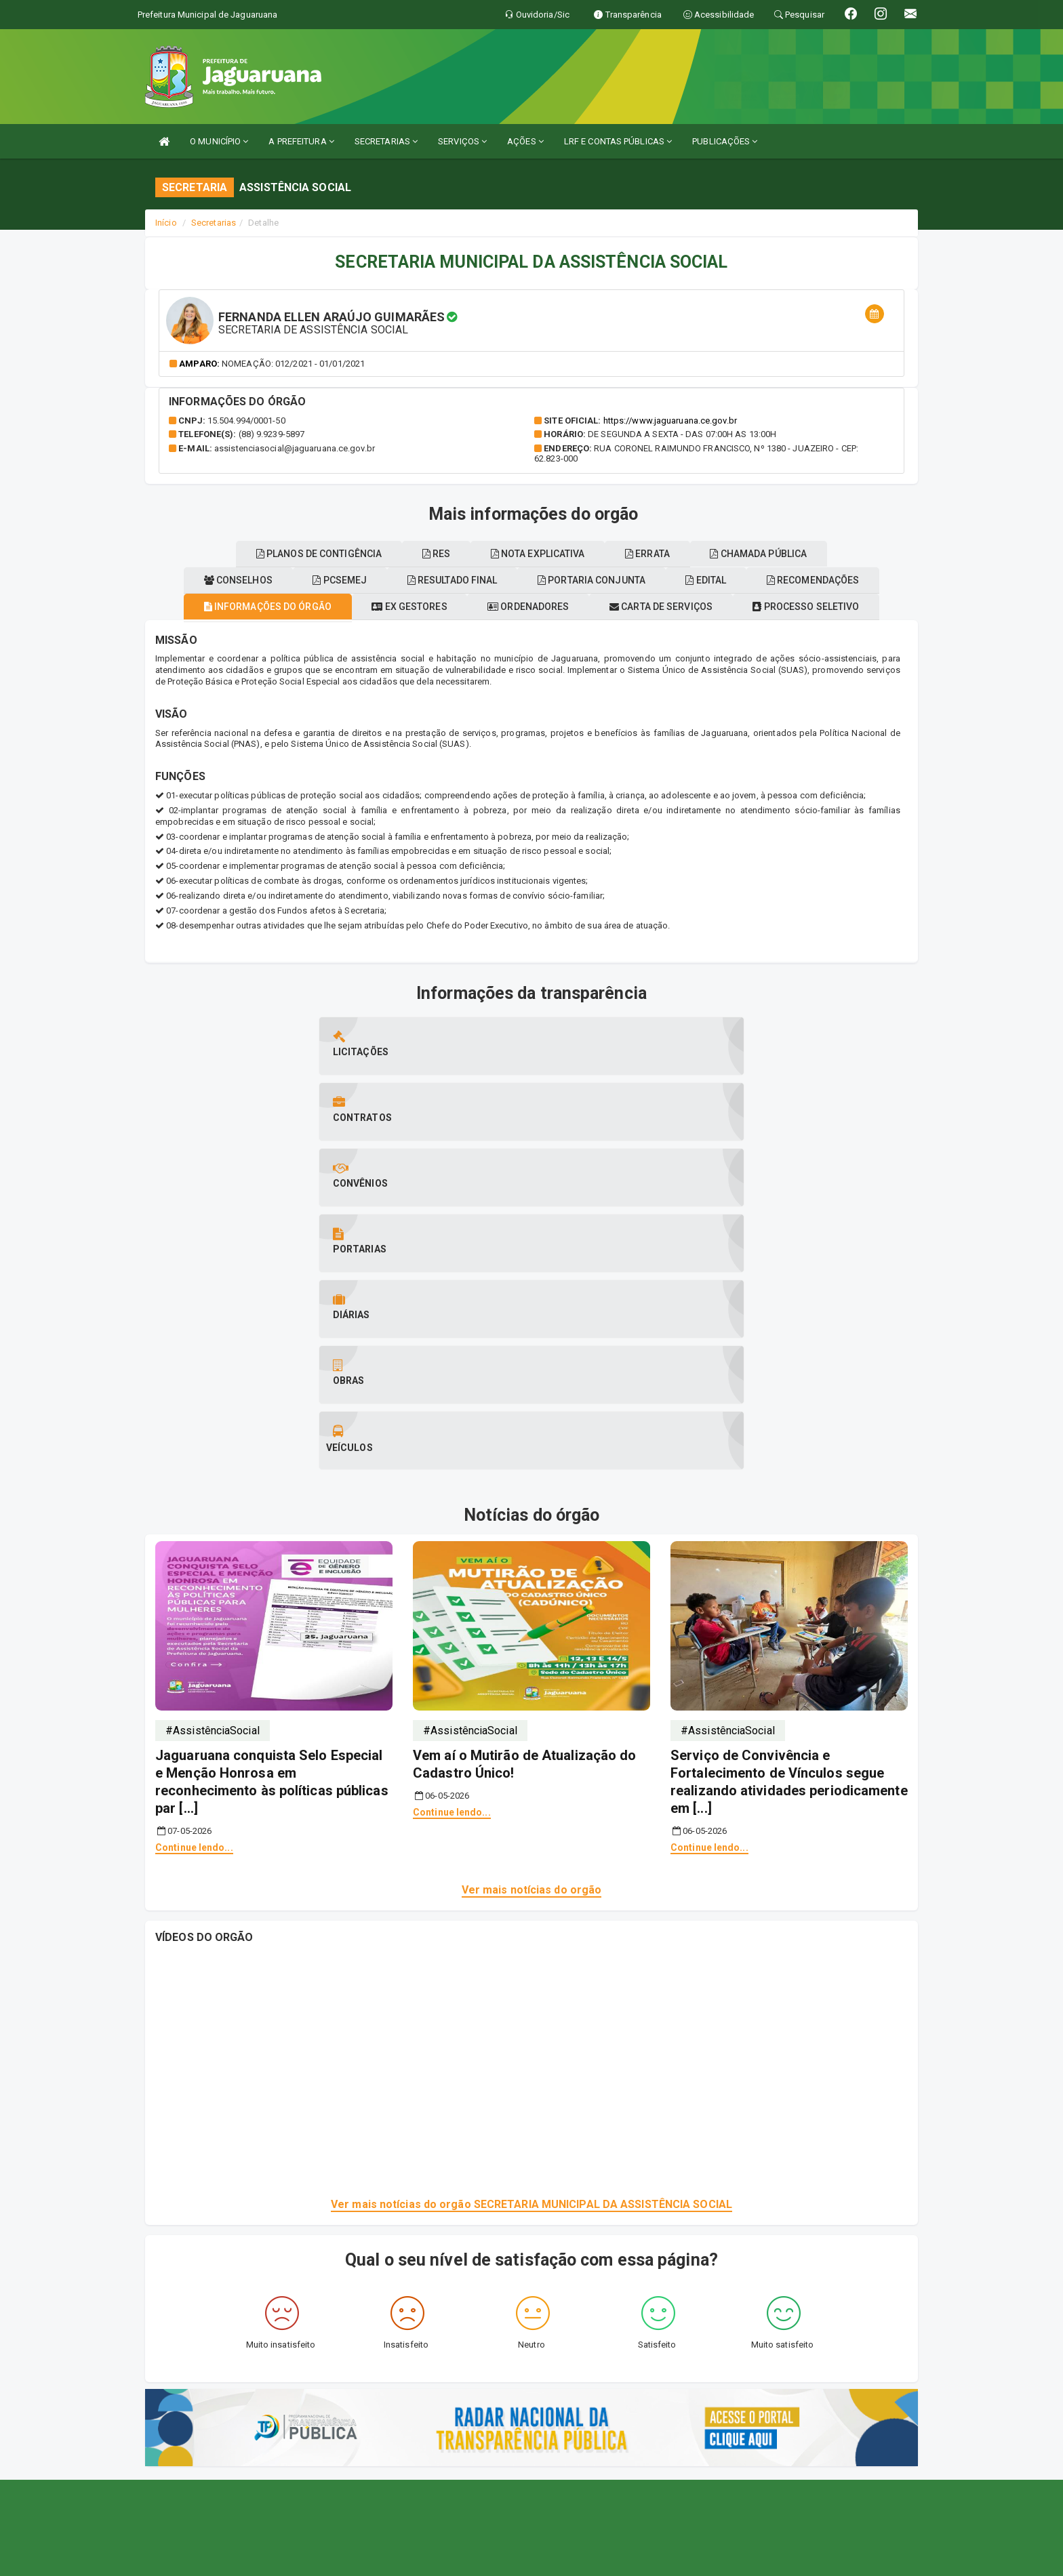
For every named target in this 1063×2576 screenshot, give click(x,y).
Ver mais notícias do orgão (532, 1586)
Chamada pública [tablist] (531, 553)
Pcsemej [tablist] (520, 605)
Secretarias (213, 223)
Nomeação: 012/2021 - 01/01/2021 (293, 364)
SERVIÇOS (462, 141)
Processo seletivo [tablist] (257, 605)
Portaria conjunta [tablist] (805, 605)
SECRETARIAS (386, 141)
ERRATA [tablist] (864, 579)
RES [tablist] (620, 579)
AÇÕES (525, 141)
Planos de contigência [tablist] (485, 579)
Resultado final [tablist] (649, 605)
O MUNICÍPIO (219, 141)
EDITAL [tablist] (196, 579)
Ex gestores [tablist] (474, 632)
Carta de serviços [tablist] (759, 632)
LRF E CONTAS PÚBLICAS (618, 141)
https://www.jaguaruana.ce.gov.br (670, 420)
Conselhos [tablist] (401, 605)
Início (166, 223)
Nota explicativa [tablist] (738, 579)
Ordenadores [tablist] (610, 632)
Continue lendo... (194, 1544)
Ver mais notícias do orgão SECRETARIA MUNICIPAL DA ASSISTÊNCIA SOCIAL (531, 1901)
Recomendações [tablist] (320, 579)
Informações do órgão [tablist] (316, 632)
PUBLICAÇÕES (724, 141)
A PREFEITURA (301, 141)
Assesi (484, 2559)
